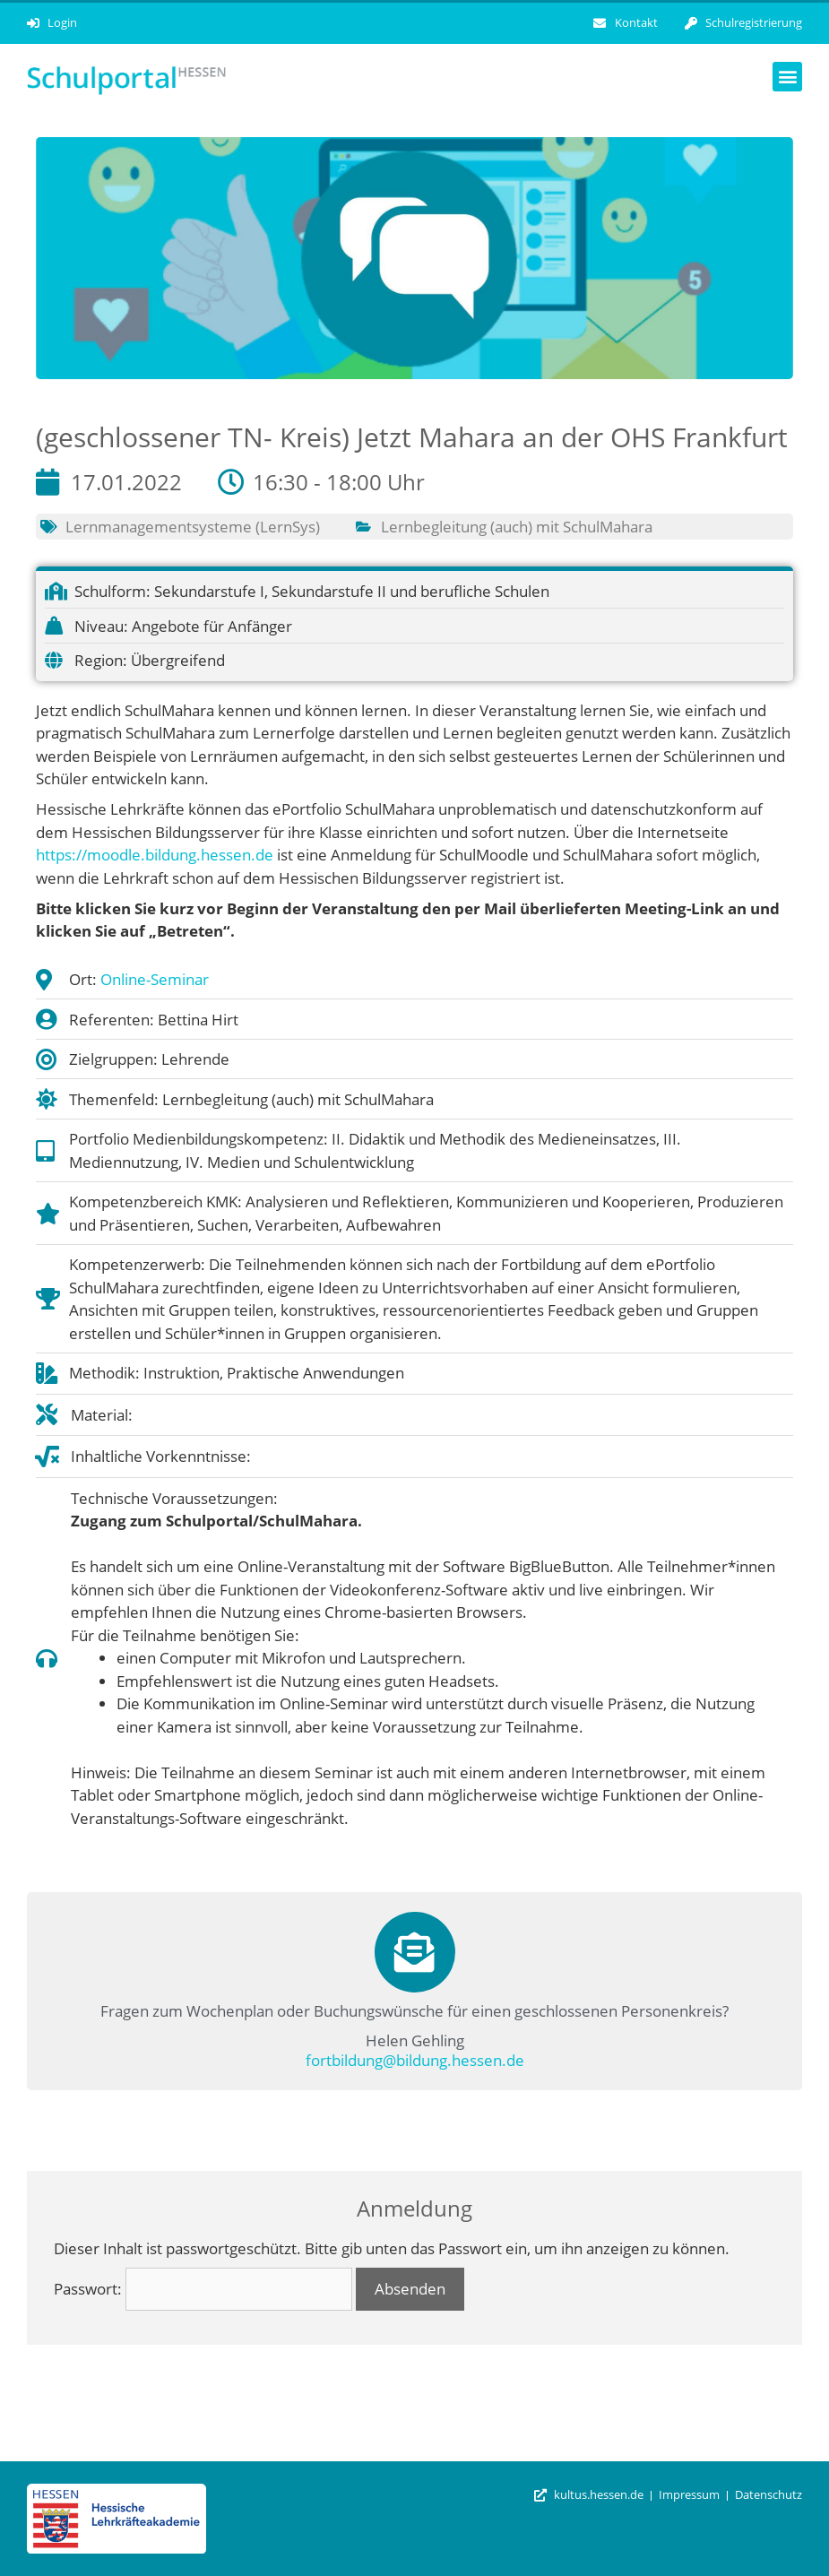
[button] (787, 76)
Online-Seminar (154, 979)
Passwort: (203, 2288)
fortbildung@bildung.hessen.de (415, 2060)
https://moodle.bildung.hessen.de (154, 854)
